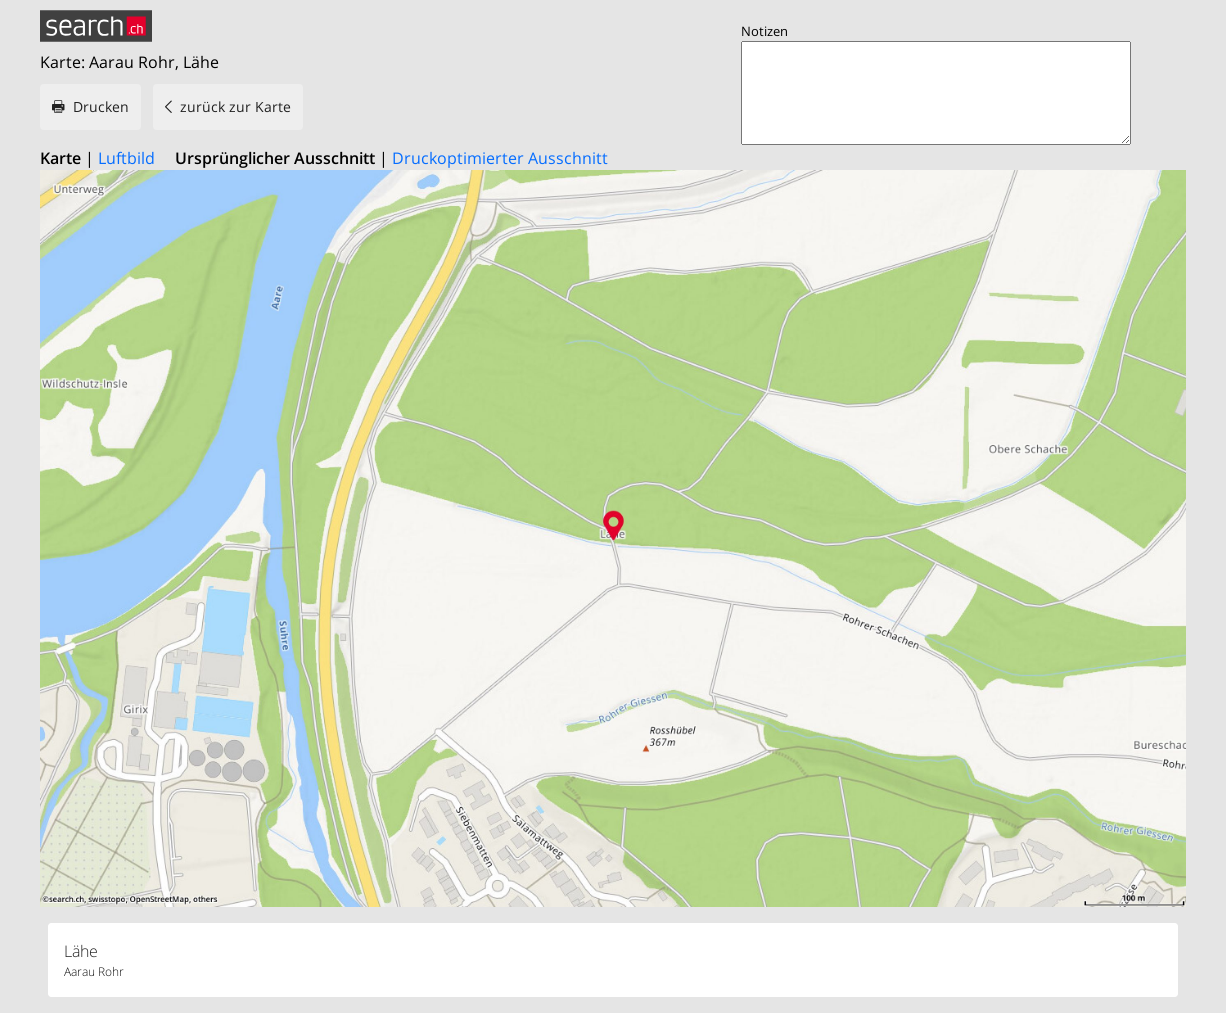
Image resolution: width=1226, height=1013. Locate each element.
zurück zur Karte (235, 106)
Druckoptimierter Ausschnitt (500, 158)
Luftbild (126, 158)
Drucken (101, 106)
